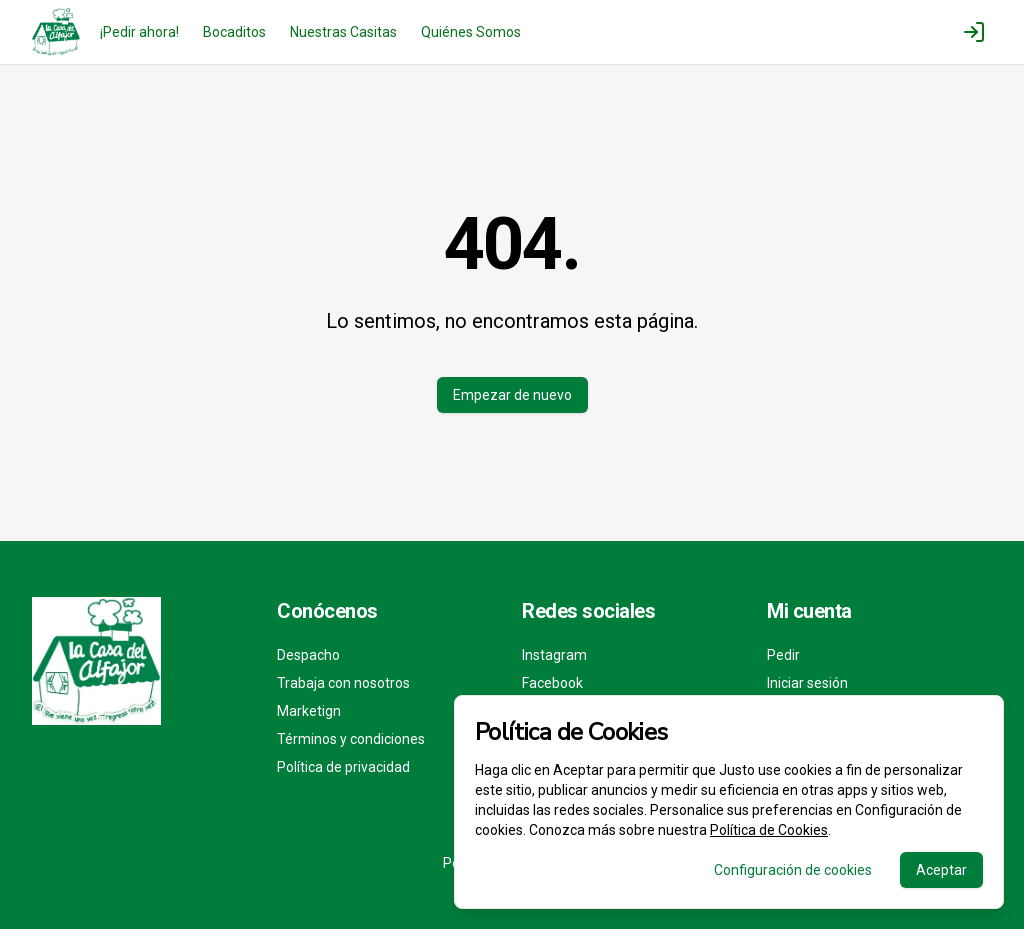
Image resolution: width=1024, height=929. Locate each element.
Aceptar (941, 870)
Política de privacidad (343, 767)
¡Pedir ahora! (139, 32)
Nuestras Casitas (343, 32)
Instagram (554, 655)
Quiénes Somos (471, 32)
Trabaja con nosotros (343, 683)
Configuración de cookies (793, 870)
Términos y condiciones (351, 739)
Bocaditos (234, 32)
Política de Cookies (769, 830)
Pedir (783, 655)
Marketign (309, 711)
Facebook (552, 683)
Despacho (308, 655)
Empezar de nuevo (512, 395)
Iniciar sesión (807, 683)
